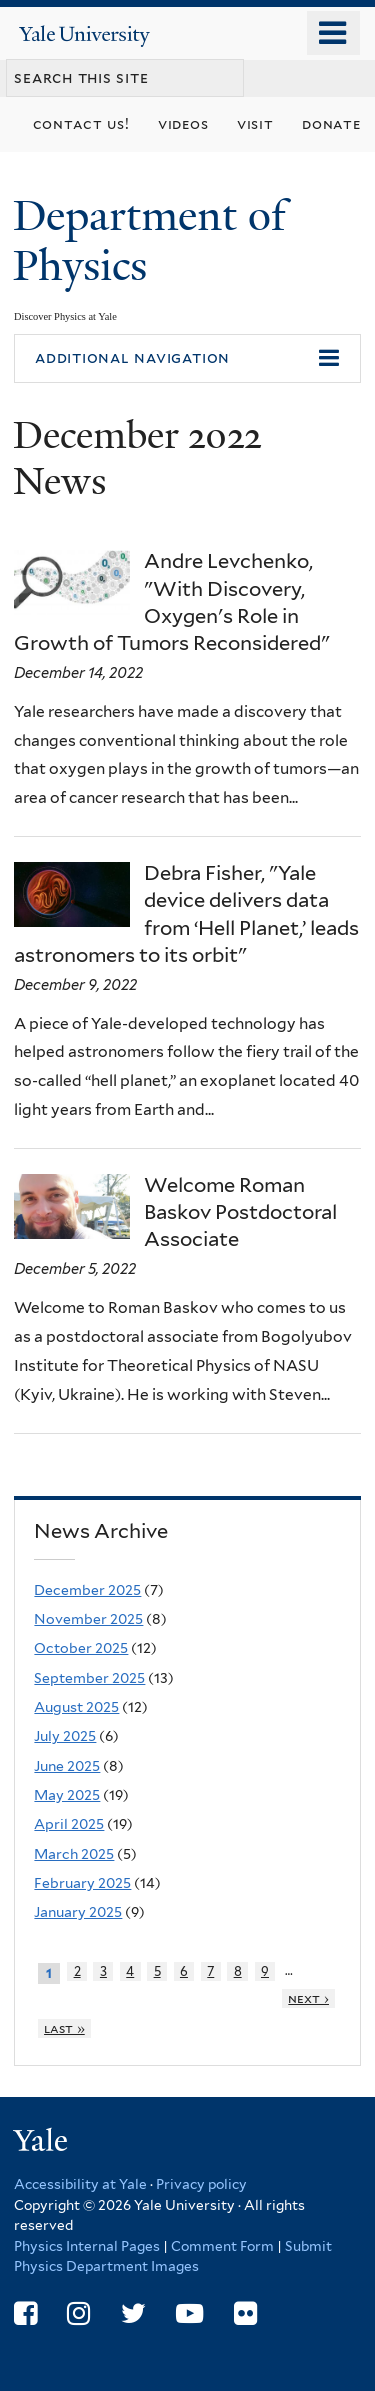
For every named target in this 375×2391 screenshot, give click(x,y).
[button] (187, 359)
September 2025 (89, 1678)
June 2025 (67, 1766)
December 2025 (87, 1590)
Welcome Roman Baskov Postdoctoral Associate (240, 1212)
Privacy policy (201, 2184)
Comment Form (222, 2246)
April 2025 (69, 1824)
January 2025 (78, 1912)
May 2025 (67, 1795)
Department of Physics (149, 240)
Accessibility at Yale (80, 2184)
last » (64, 2028)
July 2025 (65, 1736)
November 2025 (88, 1619)
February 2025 (82, 1883)
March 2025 (74, 1854)
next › (308, 1998)
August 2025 (76, 1707)
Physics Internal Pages (87, 2246)
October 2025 (81, 1648)
